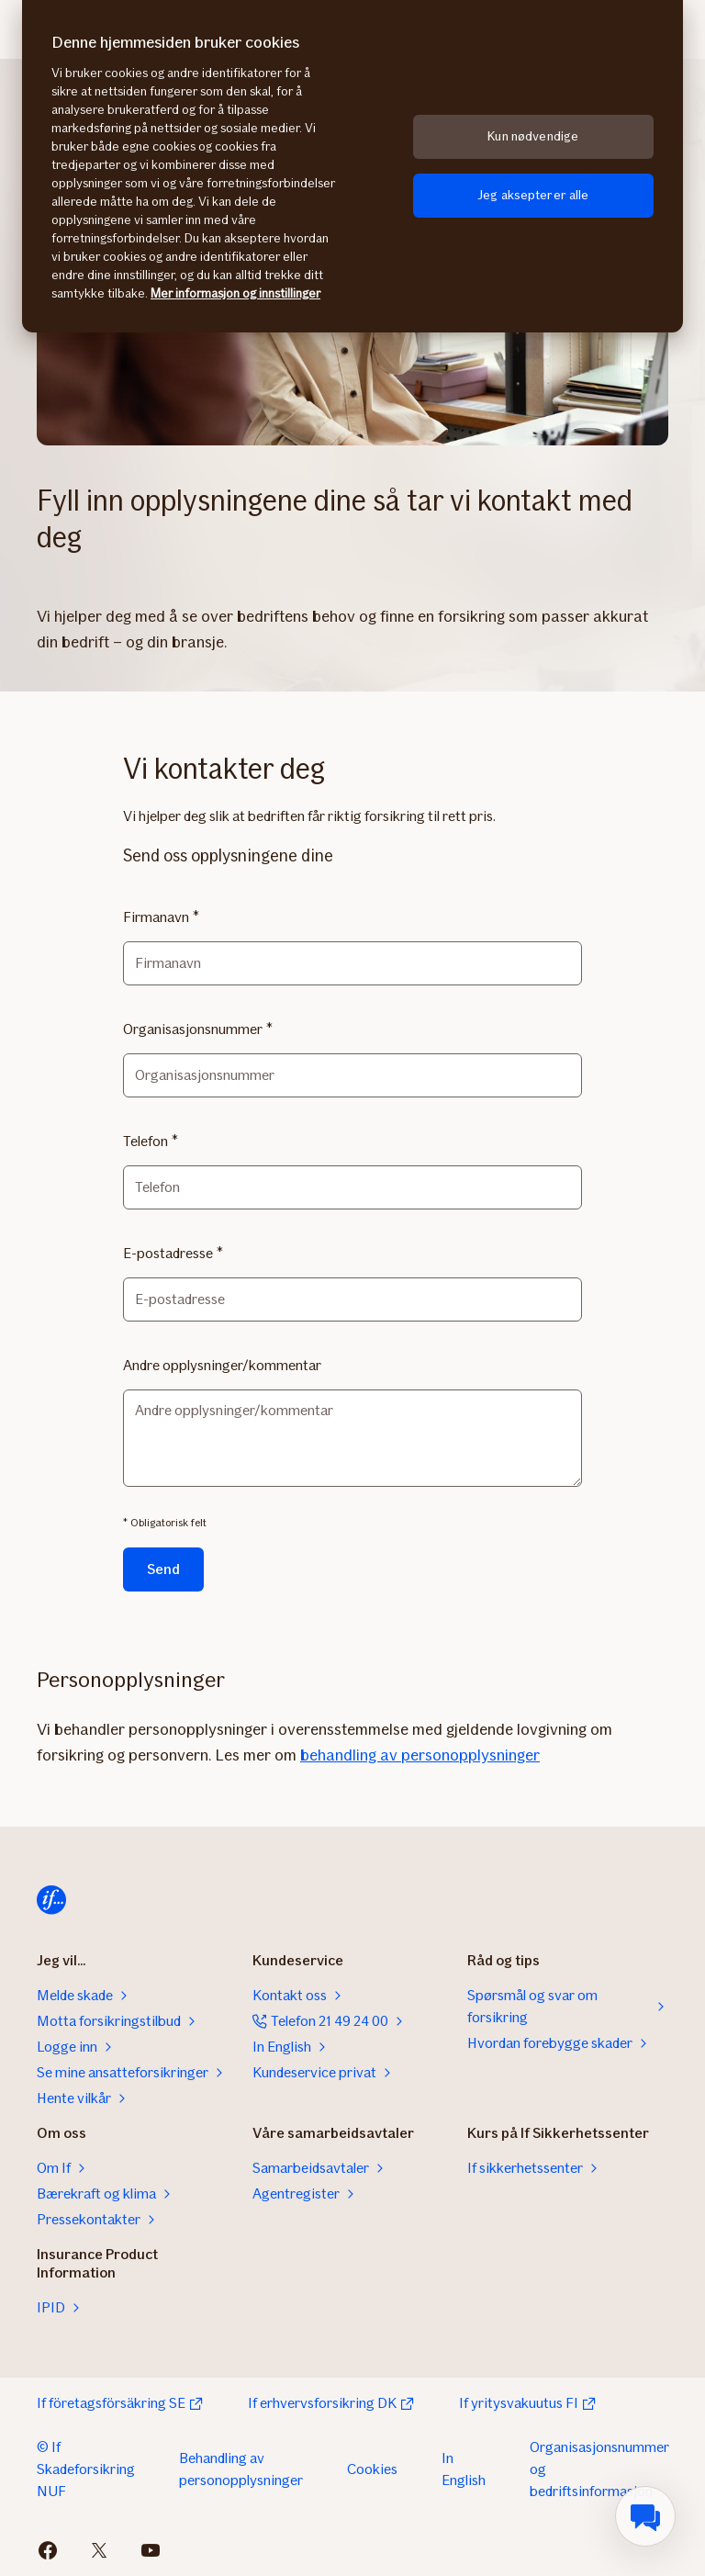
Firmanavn (156, 917)
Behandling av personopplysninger (241, 2469)
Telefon (145, 1141)
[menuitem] (645, 2516)
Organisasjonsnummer (193, 1029)
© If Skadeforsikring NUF (86, 2469)
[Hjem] (51, 1900)
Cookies (372, 2469)
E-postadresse (168, 1253)
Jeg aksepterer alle (533, 195)
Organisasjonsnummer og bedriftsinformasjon (599, 2469)
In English (464, 2469)
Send (163, 1569)
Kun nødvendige (532, 136)
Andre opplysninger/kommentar (222, 1365)
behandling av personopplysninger (420, 1755)
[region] (352, 166)
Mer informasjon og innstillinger (235, 293)
